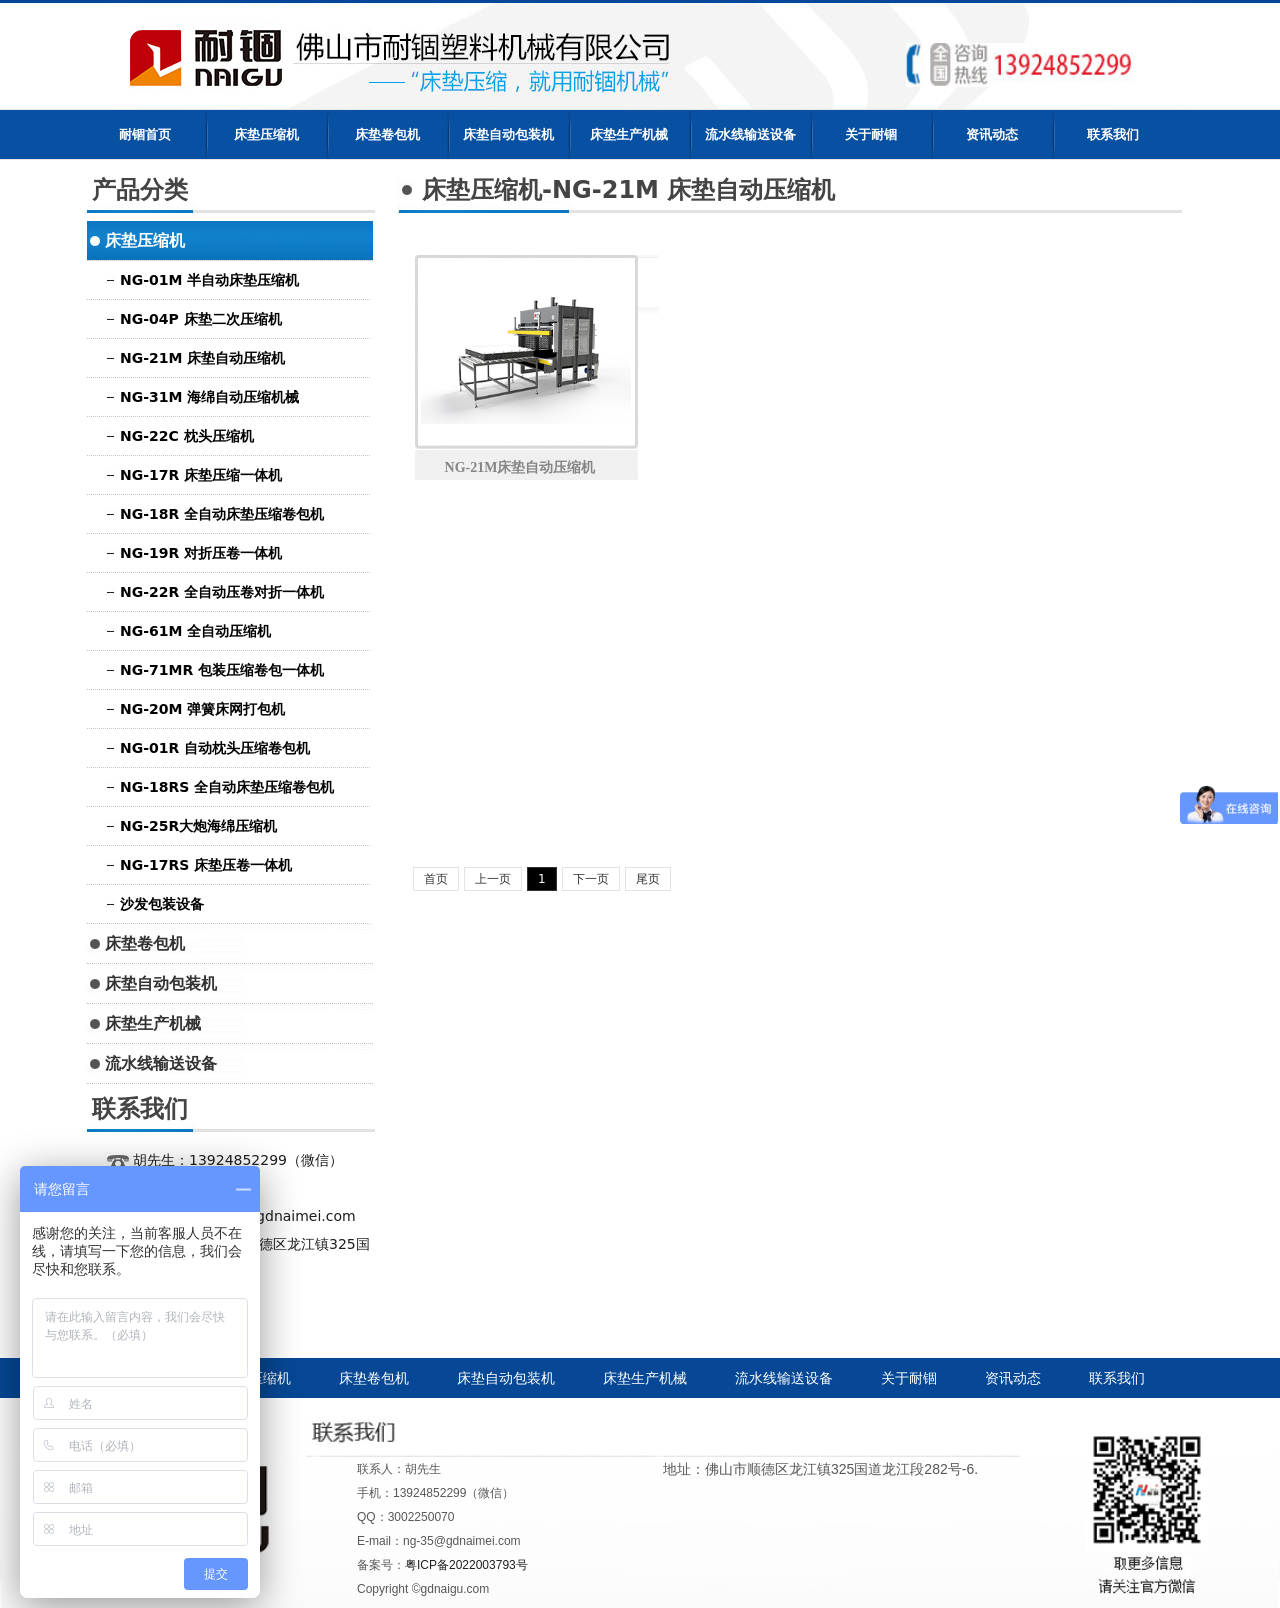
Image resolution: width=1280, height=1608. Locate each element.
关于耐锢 (871, 134)
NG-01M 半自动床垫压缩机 (209, 280)
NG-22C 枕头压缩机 (187, 436)
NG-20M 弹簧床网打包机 (202, 709)
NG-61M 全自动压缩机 (195, 631)
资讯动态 (992, 134)
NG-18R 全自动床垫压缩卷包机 (222, 514)
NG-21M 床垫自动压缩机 (202, 358)
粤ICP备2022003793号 (466, 1565)
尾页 (648, 879)
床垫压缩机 (266, 134)
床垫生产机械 (629, 134)
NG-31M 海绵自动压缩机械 (209, 397)
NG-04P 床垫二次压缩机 (201, 319)
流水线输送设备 (750, 134)
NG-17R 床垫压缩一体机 (201, 475)
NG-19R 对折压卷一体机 (201, 553)
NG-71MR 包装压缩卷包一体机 (222, 670)
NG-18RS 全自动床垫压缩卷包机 (227, 787)
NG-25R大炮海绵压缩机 (198, 826)
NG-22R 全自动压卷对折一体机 (222, 592)
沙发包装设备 (162, 904)
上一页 (493, 879)
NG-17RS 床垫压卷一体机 (206, 865)
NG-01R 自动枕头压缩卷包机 (215, 748)
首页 (436, 879)
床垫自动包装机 (508, 134)
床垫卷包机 (387, 134)
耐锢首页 (145, 134)
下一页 (591, 879)
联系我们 (1113, 134)
